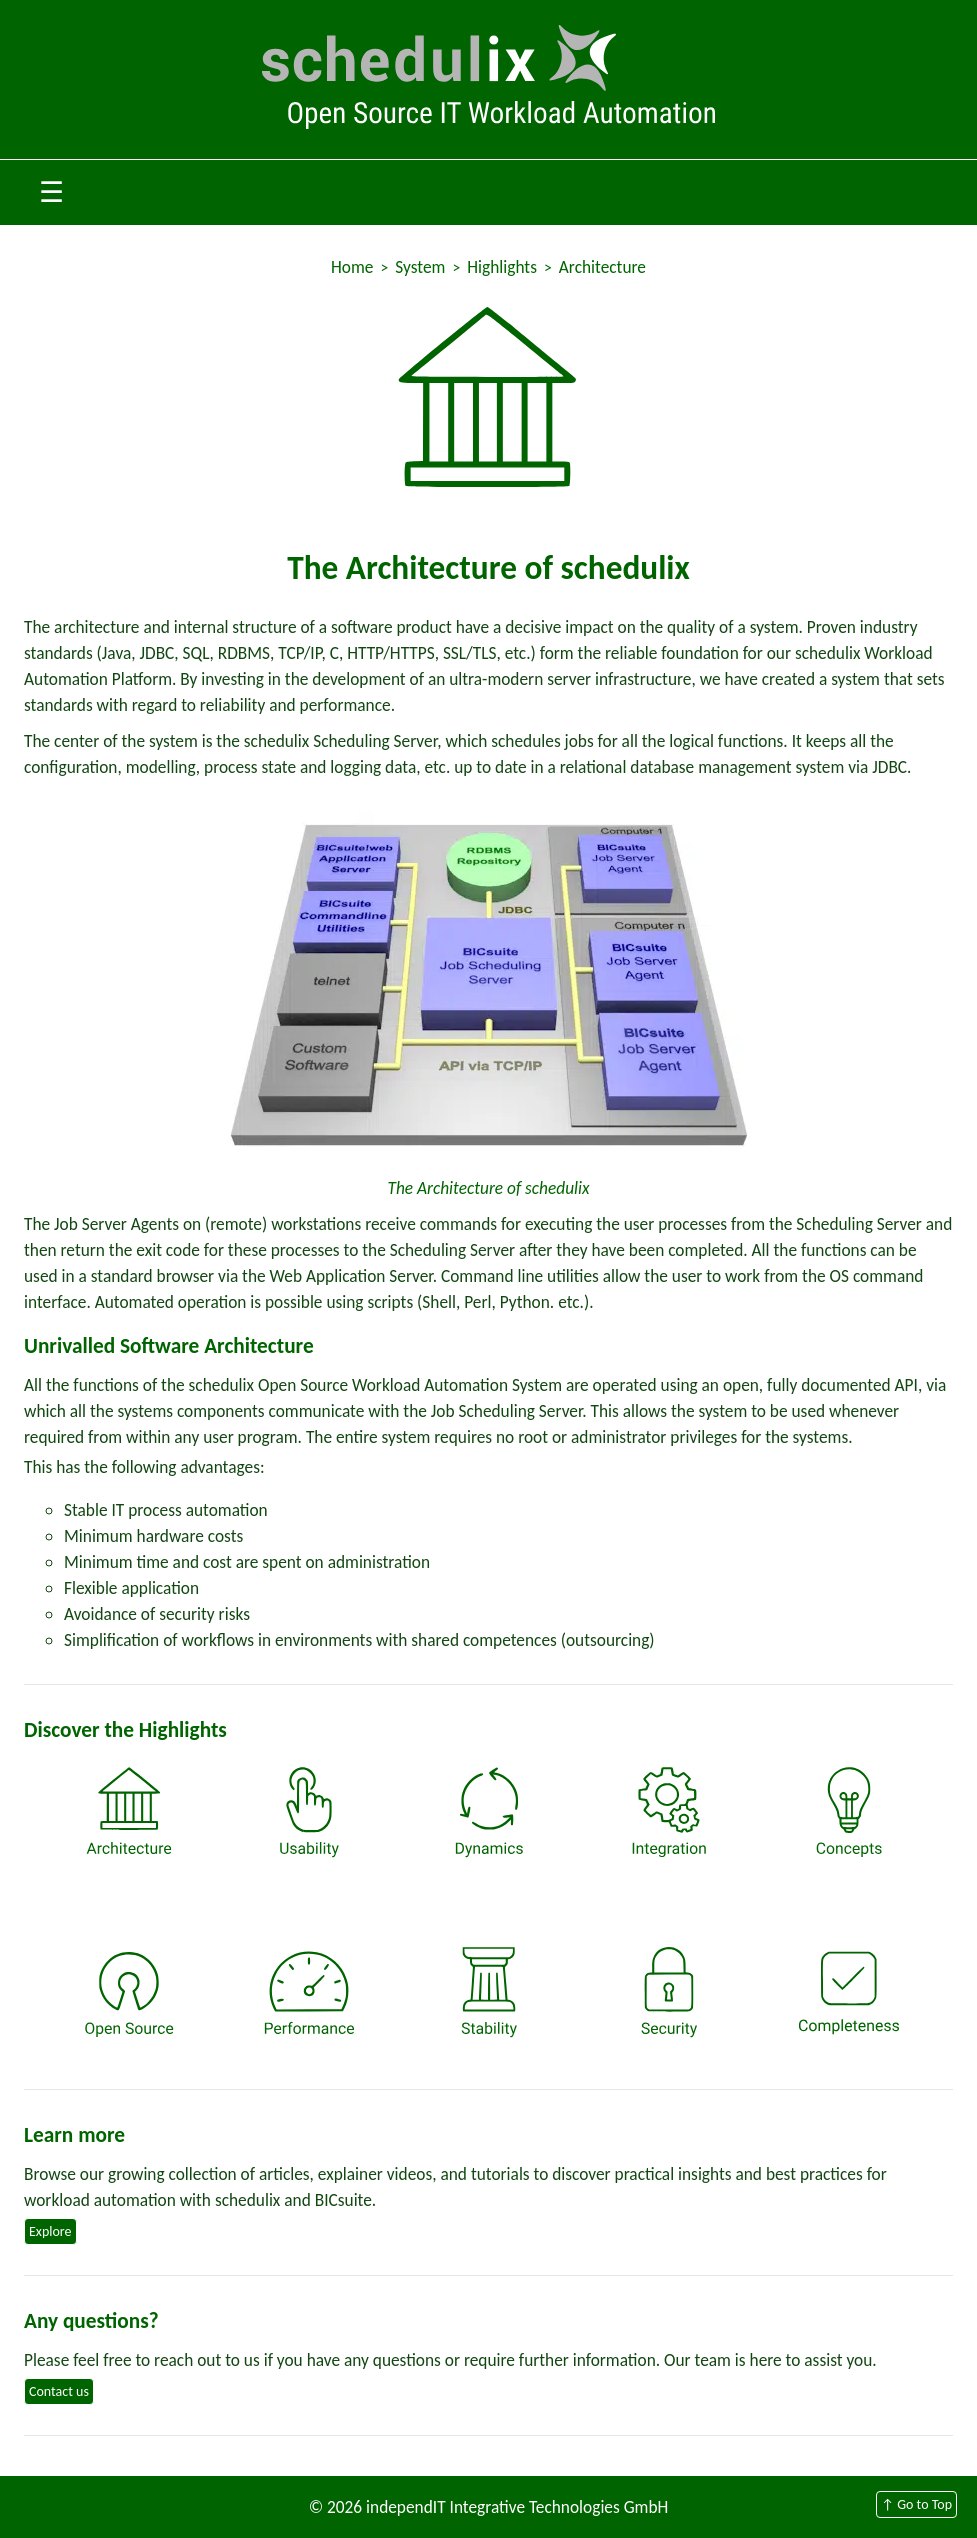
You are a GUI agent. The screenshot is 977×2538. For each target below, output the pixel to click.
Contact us (59, 2391)
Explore (50, 2231)
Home (352, 267)
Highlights (502, 267)
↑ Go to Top (916, 2504)
